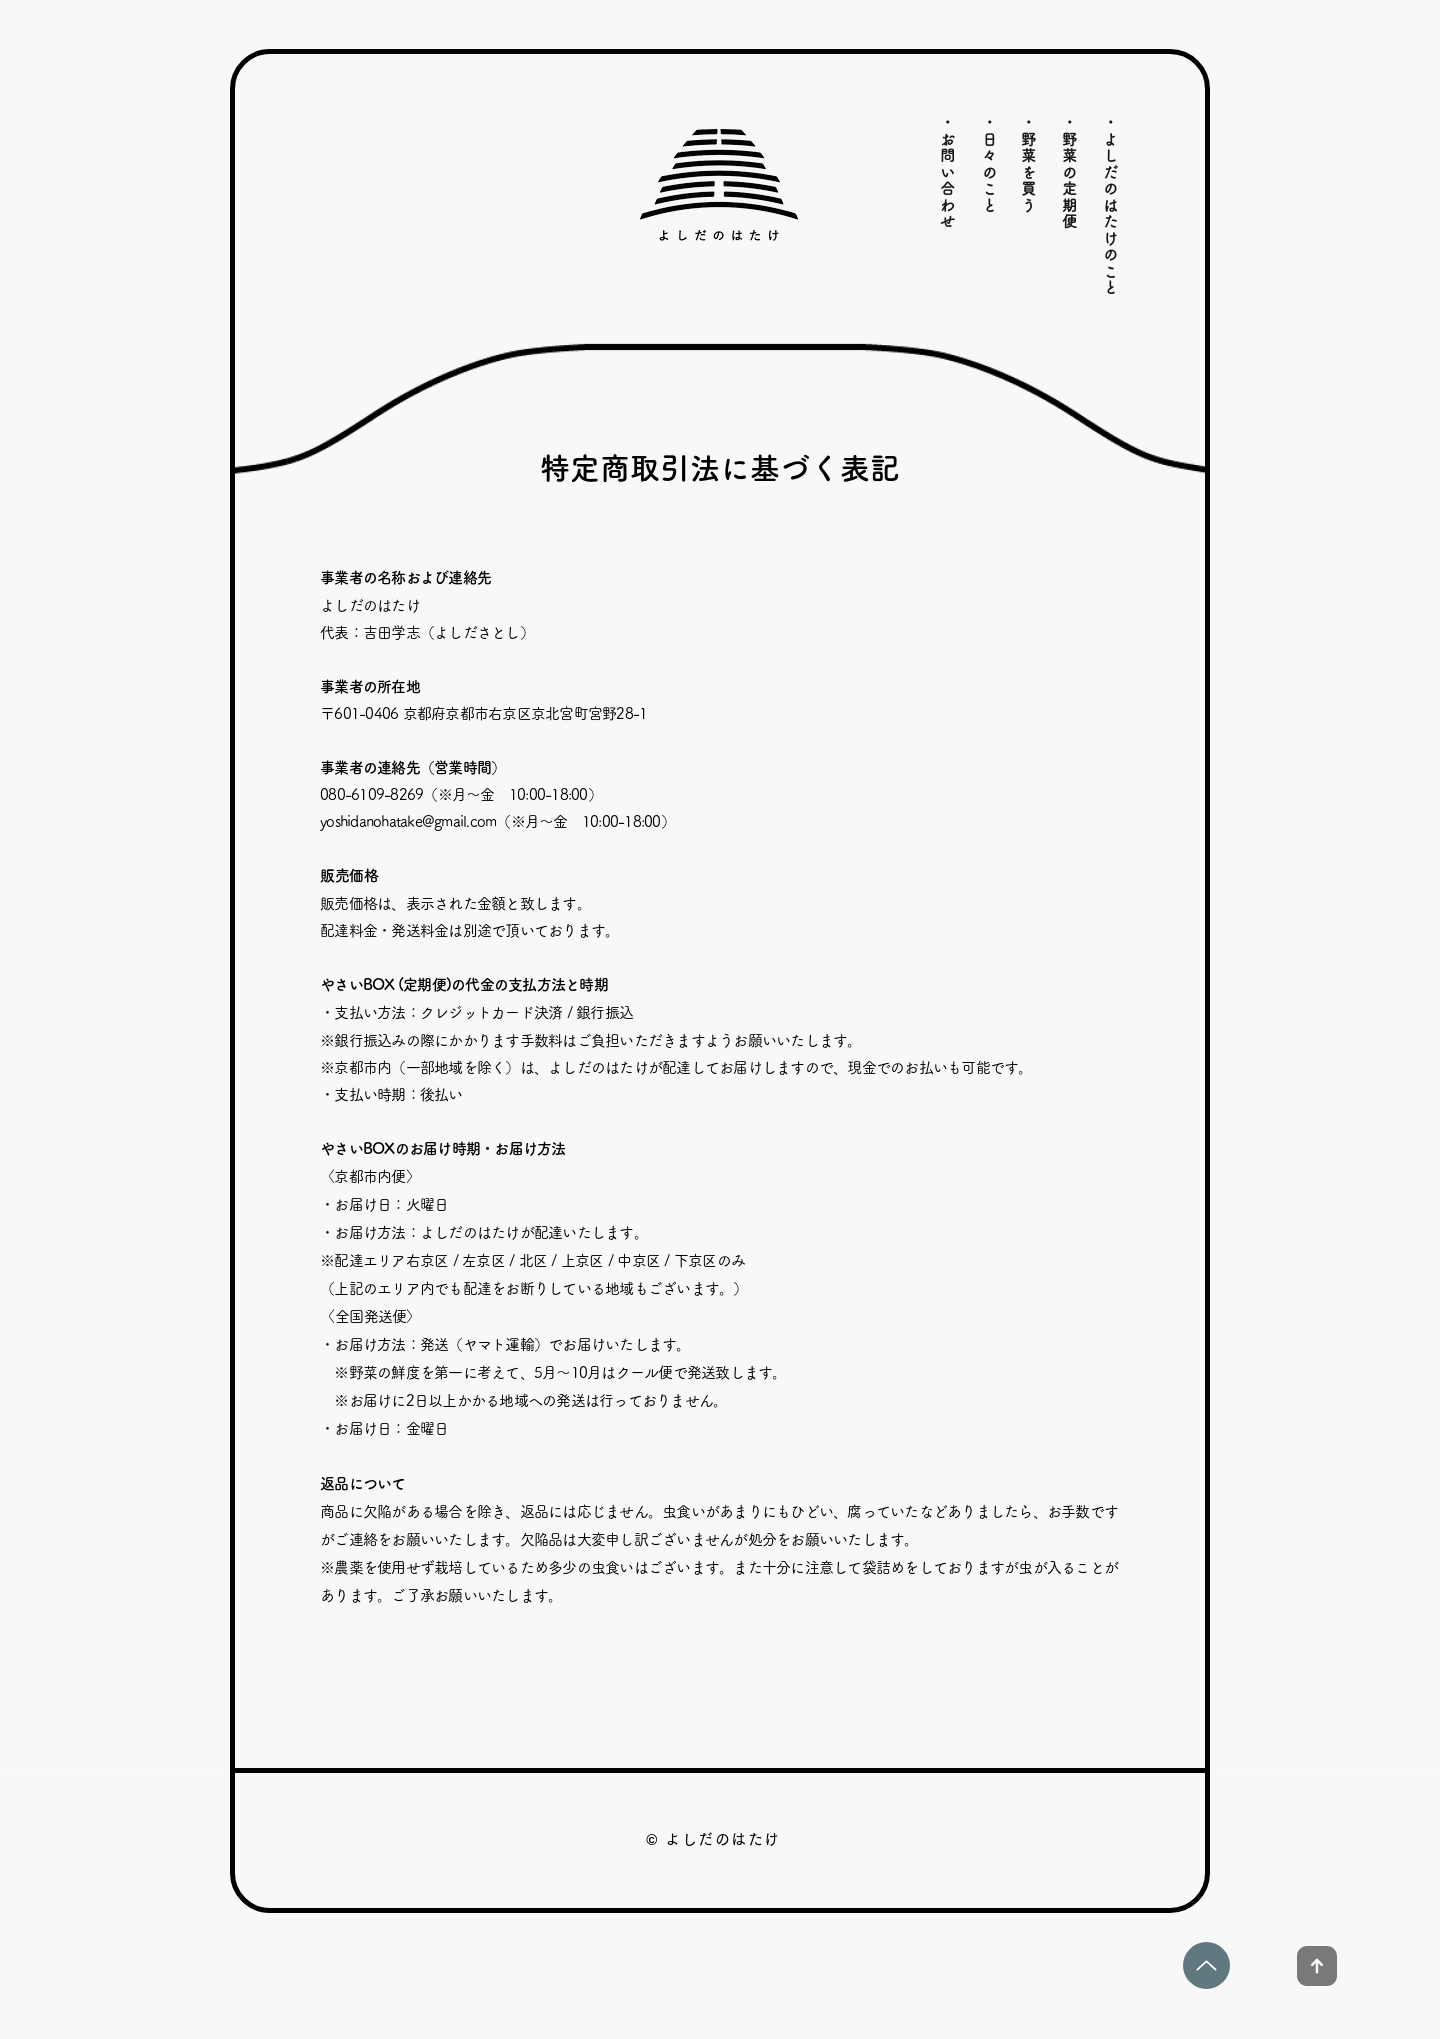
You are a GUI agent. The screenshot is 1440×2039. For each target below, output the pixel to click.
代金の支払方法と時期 (536, 984)
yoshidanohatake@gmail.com (408, 821)
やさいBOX (357, 1148)
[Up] (1206, 1965)
